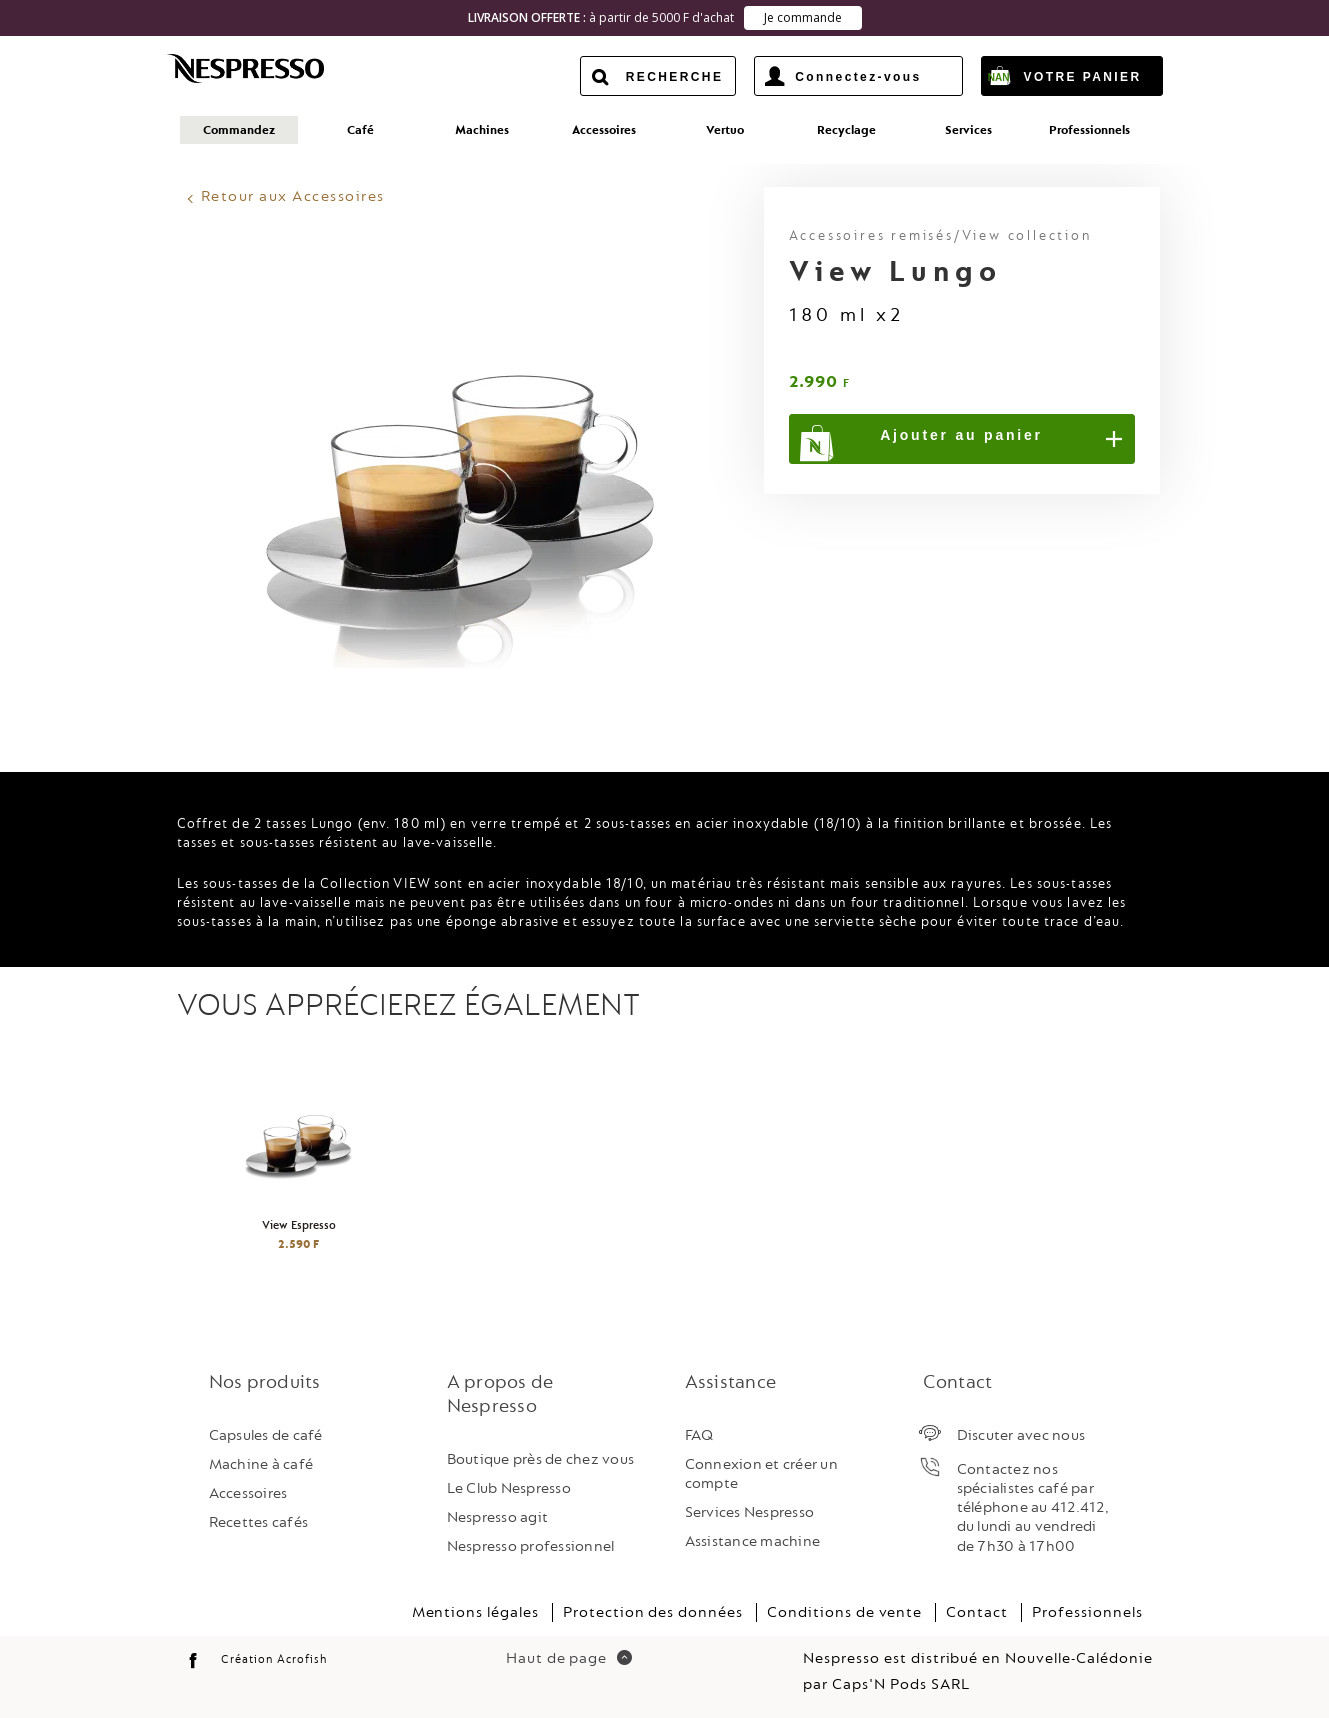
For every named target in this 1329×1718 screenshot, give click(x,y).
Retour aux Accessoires (293, 194)
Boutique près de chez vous (541, 1456)
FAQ (699, 1432)
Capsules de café (266, 1432)
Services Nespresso (750, 1510)
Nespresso (263, 68)
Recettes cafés (259, 1520)
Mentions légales (475, 1610)
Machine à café (261, 1462)
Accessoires (248, 1491)
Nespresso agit (498, 1515)
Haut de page (569, 1656)
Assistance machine (753, 1539)
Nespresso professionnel (531, 1544)
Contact (977, 1610)
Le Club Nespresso (509, 1486)
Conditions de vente (844, 1610)
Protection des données (653, 1610)
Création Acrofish (273, 1657)
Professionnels (1087, 1610)
